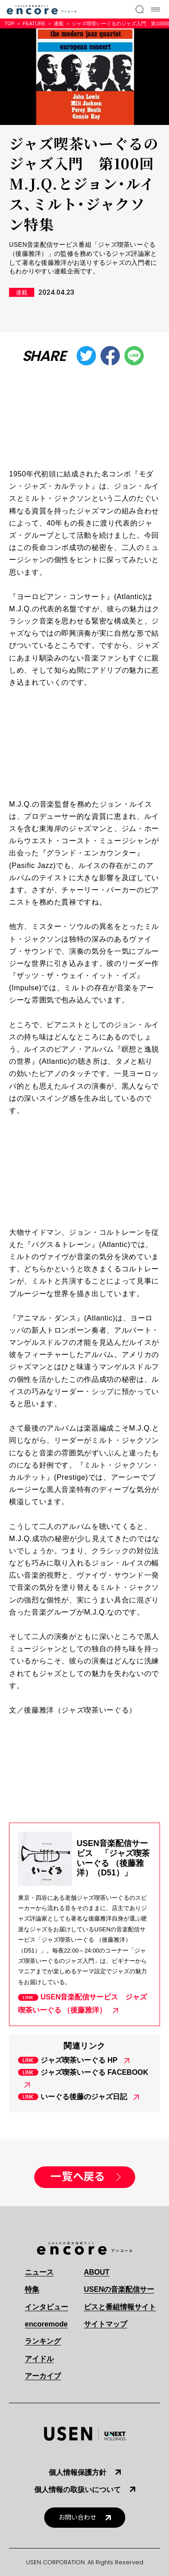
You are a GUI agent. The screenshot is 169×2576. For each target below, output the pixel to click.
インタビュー (46, 2307)
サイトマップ (105, 2324)
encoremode (46, 2324)
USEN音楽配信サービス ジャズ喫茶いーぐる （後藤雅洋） (82, 2003)
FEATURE (34, 23)
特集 (32, 2289)
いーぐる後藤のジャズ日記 (84, 2097)
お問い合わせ (77, 2517)
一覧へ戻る (77, 2176)
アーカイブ (43, 2376)
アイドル (39, 2359)
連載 (59, 23)
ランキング (43, 2341)
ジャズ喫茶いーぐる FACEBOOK (94, 2072)
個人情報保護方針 (77, 2472)
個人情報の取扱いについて (77, 2489)
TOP (9, 23)
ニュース (39, 2272)
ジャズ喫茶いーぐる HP (79, 2060)
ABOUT (97, 2272)
